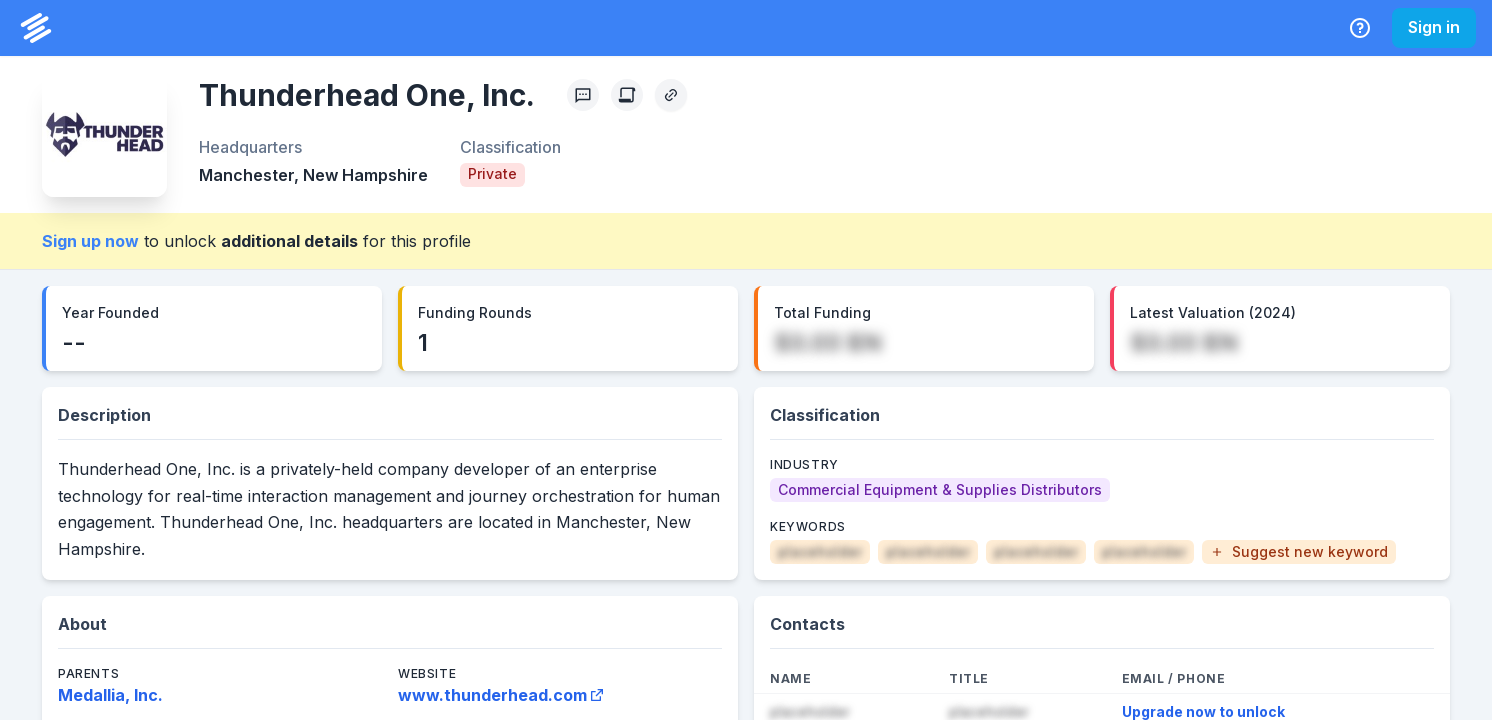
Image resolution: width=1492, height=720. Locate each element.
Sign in (1434, 27)
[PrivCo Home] (36, 28)
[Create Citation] (627, 95)
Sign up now (90, 241)
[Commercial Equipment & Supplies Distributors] (940, 490)
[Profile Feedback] (583, 95)
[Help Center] (1360, 28)
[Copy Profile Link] (671, 95)
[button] (1299, 552)
